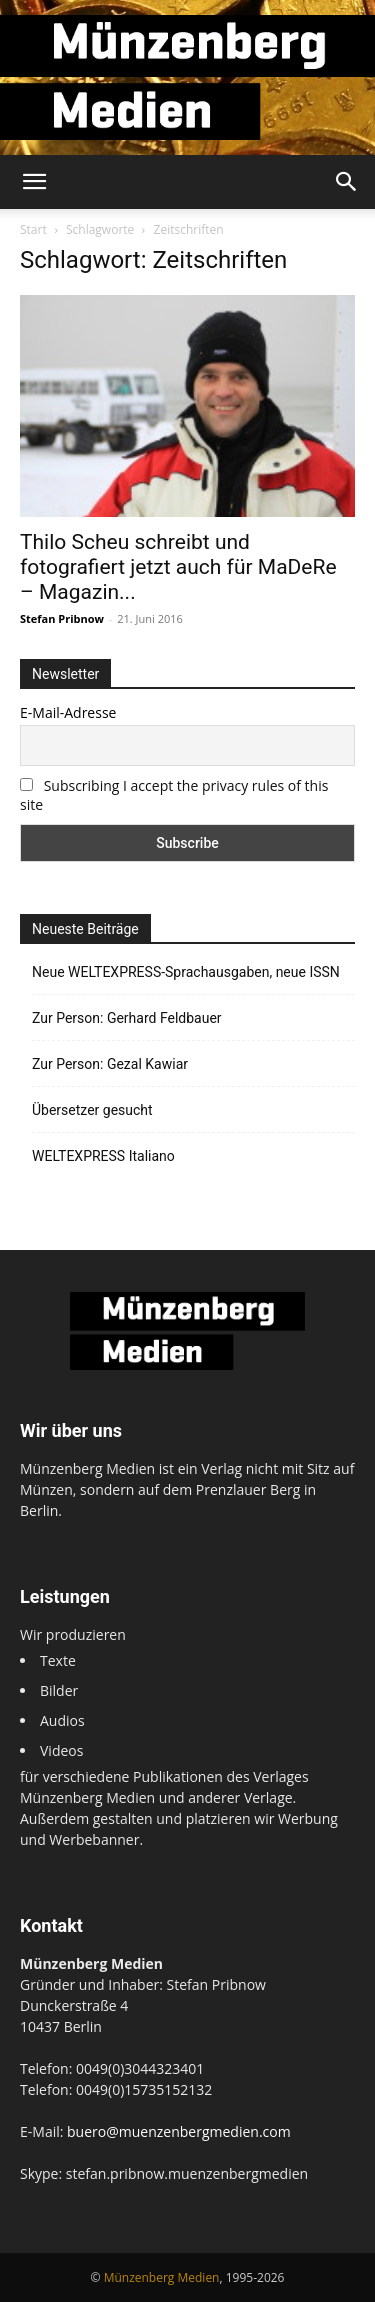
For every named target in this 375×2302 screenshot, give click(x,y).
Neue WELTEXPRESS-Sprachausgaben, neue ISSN (186, 972)
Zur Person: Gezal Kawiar (110, 1064)
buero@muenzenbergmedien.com (179, 2131)
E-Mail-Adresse (68, 712)
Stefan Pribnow (62, 618)
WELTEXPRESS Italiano (103, 1156)
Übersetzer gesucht (92, 1110)
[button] (34, 182)
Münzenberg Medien (162, 2277)
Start (33, 229)
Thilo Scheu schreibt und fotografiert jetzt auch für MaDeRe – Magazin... (178, 567)
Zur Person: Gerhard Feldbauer (127, 1018)
